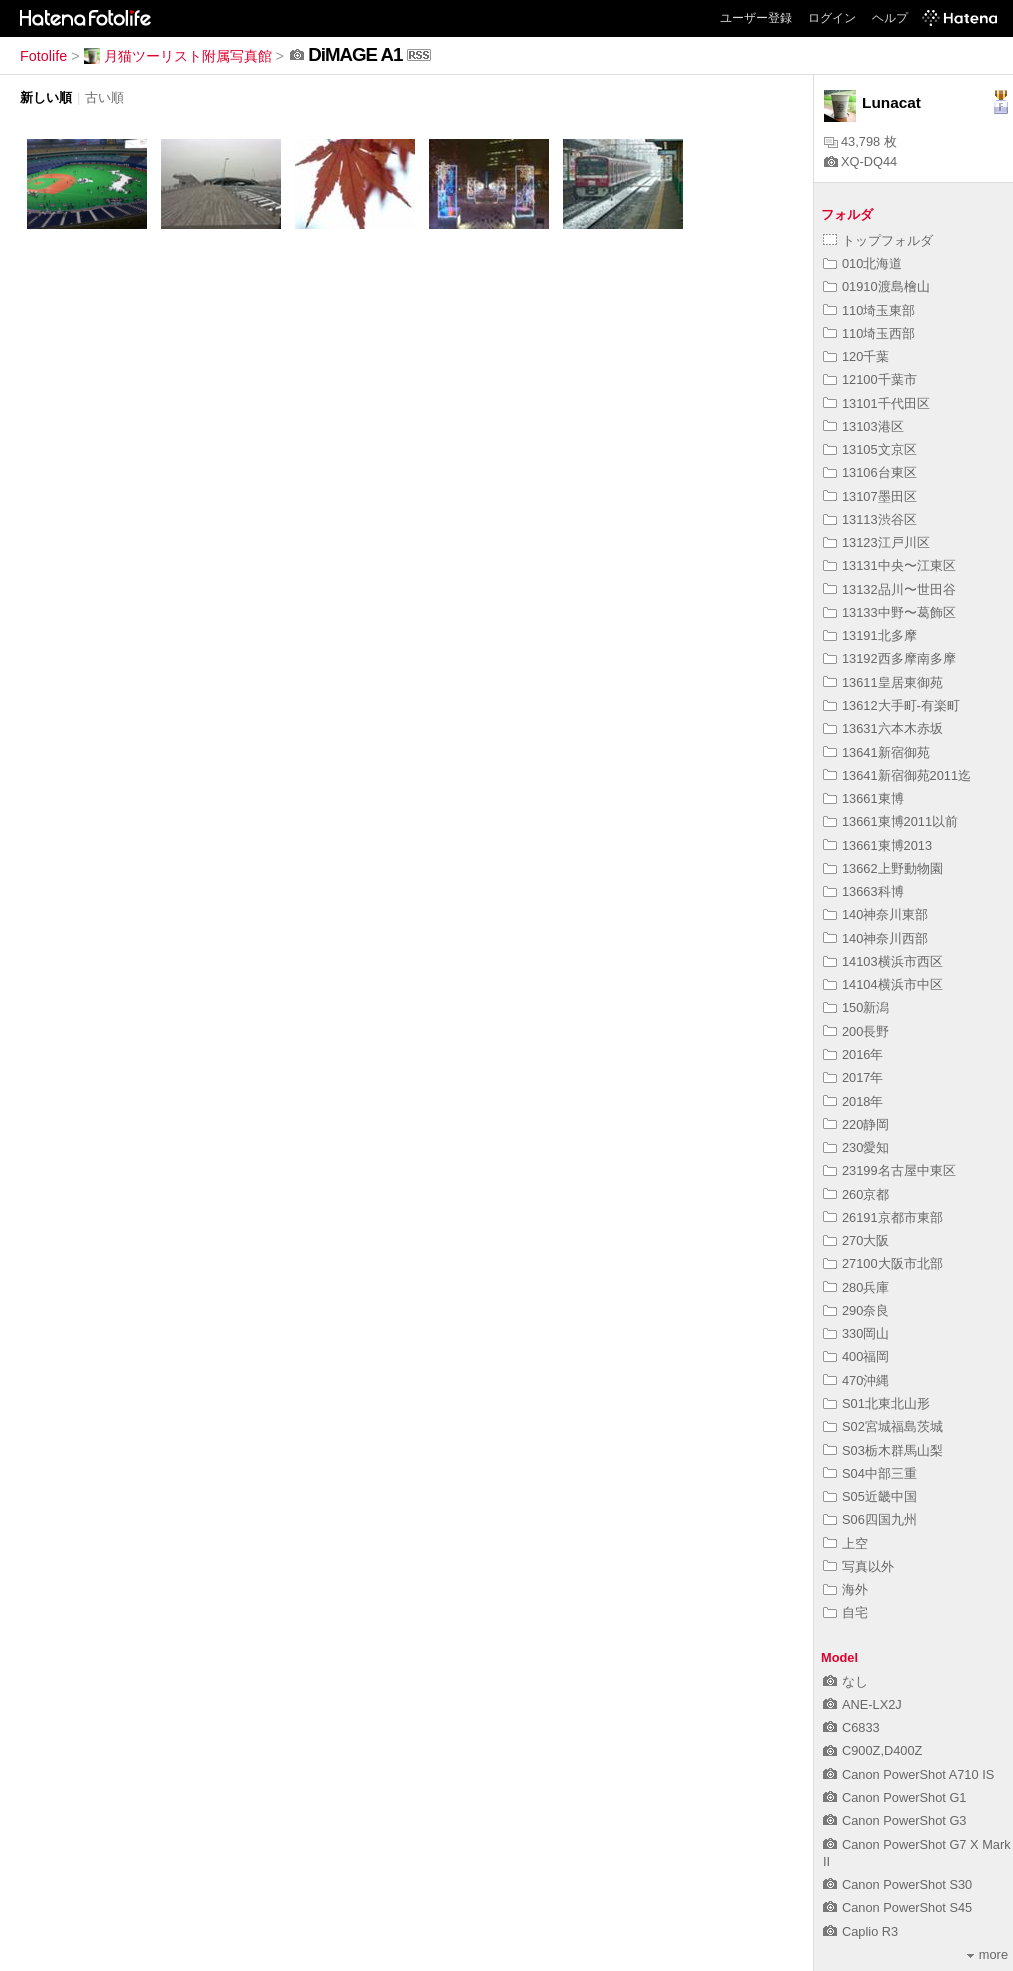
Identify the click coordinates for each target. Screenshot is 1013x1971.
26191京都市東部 (883, 1217)
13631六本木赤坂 (883, 728)
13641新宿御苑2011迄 (897, 775)
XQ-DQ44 (860, 161)
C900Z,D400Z (872, 1750)
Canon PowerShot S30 (897, 1884)
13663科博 (863, 891)
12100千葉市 (870, 379)
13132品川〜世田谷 (889, 589)
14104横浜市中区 (883, 984)
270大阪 (856, 1240)
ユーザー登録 (756, 18)
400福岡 (856, 1356)
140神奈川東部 (875, 914)
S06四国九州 (870, 1519)
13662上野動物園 (883, 868)
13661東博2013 (877, 845)
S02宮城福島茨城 (883, 1426)
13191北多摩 (870, 635)
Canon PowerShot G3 (895, 1820)
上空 (845, 1543)
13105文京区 (870, 449)
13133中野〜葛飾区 (889, 612)
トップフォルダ (878, 240)
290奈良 (856, 1310)
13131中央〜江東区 (889, 565)
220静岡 (856, 1124)
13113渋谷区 (870, 519)
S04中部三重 (870, 1473)
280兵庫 (856, 1287)
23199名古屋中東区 (889, 1170)
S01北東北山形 (876, 1403)
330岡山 (856, 1333)
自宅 (845, 1612)
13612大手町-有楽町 (891, 705)
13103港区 (863, 426)
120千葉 (856, 356)
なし (845, 1681)
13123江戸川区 (876, 542)
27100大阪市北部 (883, 1263)
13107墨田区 (870, 496)
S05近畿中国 (870, 1496)
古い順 (104, 97)
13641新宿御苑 (876, 752)
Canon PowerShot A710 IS (908, 1774)
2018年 (853, 1101)
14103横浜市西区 (883, 961)
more (987, 1954)
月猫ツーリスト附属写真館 (178, 56)
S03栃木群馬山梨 (883, 1450)
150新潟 (856, 1007)
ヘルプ (890, 18)
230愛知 (856, 1147)
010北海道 (862, 263)
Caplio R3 (860, 1931)
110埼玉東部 (869, 310)
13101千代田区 (876, 403)
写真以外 (858, 1566)
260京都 (856, 1194)
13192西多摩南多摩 (889, 658)
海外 (845, 1589)
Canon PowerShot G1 (895, 1797)
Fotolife (43, 56)
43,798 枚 (860, 141)
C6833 (851, 1727)
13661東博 (863, 798)
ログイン (832, 18)
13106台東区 (870, 472)
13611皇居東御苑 (883, 682)
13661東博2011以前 (890, 821)
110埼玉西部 (869, 333)
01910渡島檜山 (876, 286)
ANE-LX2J (862, 1704)
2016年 (853, 1054)
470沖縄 (856, 1380)
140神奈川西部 (875, 938)
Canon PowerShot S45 (897, 1907)
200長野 (856, 1031)
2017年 (853, 1077)
